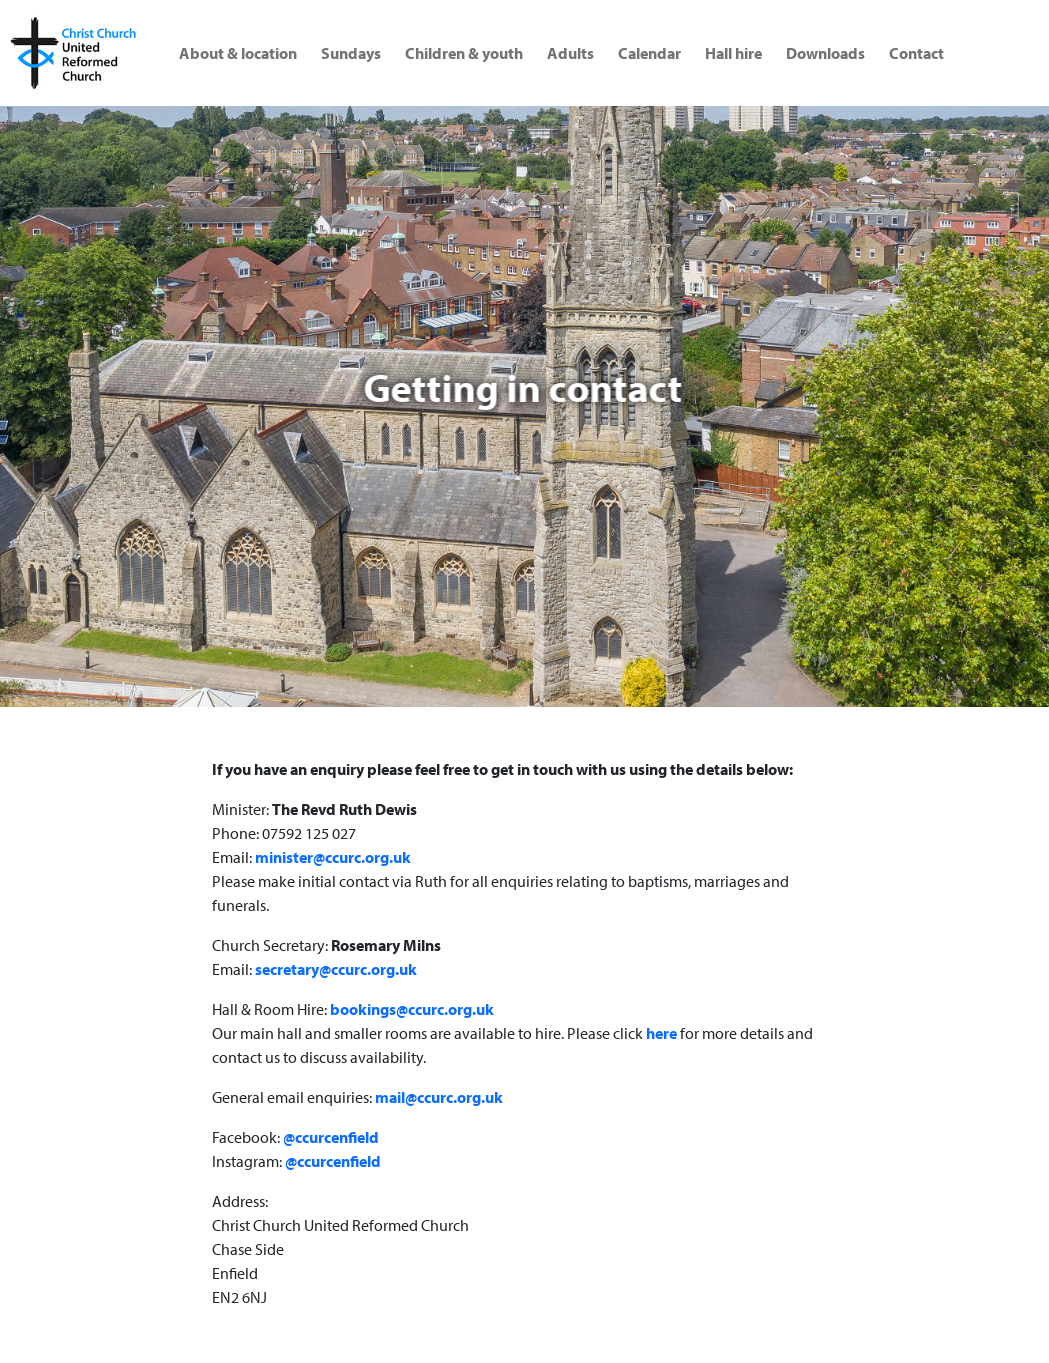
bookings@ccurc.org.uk (412, 1009)
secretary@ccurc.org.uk (336, 969)
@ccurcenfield (331, 1137)
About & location (238, 53)
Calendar (649, 53)
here (661, 1033)
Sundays (351, 53)
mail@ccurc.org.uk (439, 1097)
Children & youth (464, 53)
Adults (570, 53)
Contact (916, 53)
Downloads (825, 53)
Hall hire (733, 53)
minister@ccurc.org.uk (333, 857)
